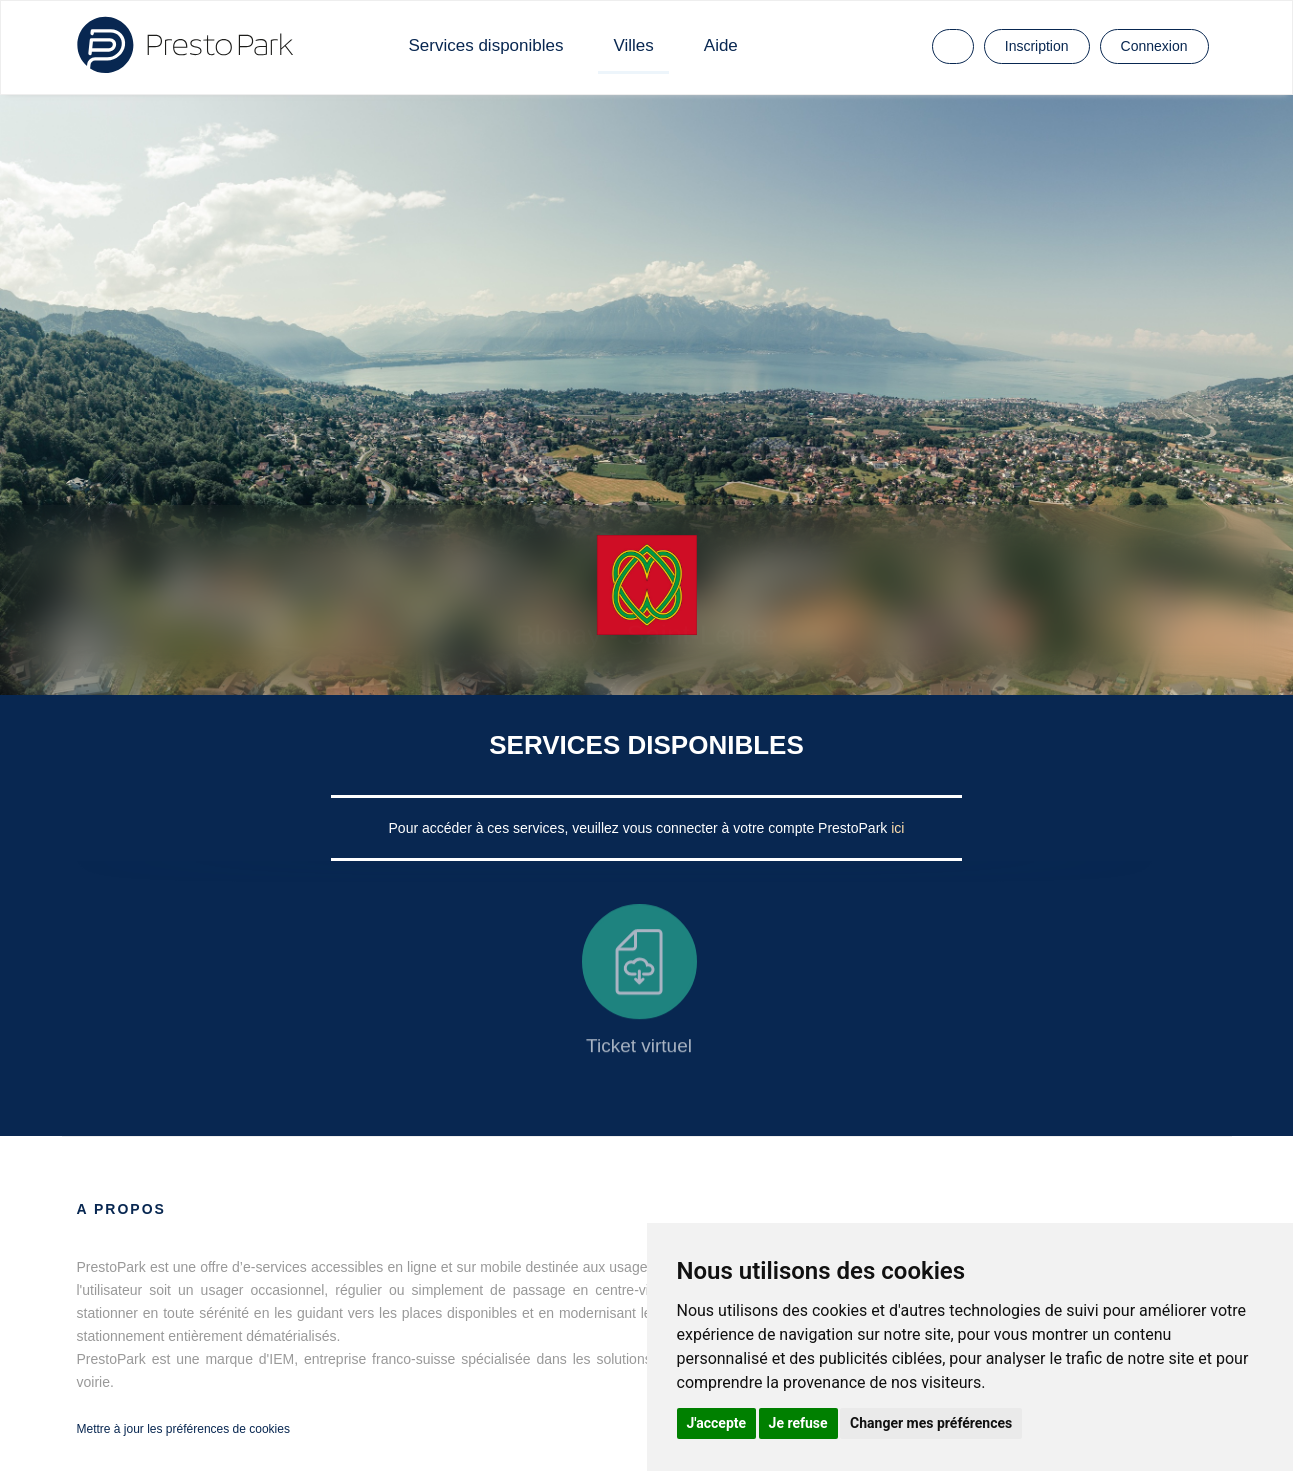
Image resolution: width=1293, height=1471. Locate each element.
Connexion (1154, 46)
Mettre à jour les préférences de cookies (183, 1429)
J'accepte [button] (717, 1423)
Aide (721, 45)
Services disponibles (486, 45)
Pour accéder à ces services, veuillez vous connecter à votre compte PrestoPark (640, 828)
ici (897, 828)
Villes (633, 45)
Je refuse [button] (798, 1423)
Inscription (1037, 46)
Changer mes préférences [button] (931, 1423)
